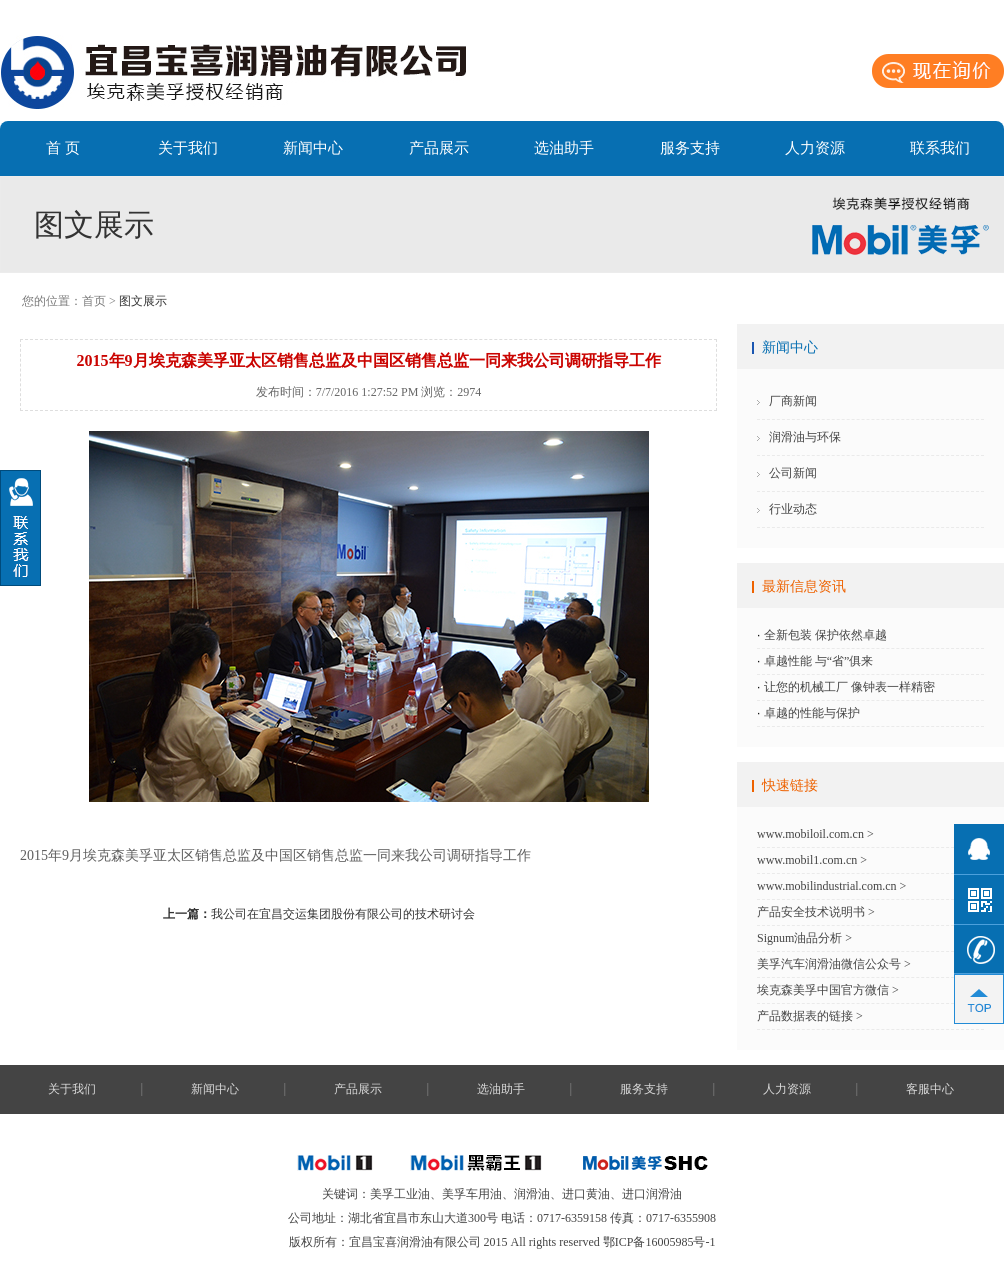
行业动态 (793, 509)
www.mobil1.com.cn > (812, 860)
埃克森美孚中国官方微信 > (828, 990)
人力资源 (815, 148)
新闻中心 (313, 148)
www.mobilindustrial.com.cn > (831, 886)
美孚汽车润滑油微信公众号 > (834, 964)
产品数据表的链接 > (810, 1016)
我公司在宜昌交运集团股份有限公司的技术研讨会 (319, 914)
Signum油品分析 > (804, 938)
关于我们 (188, 148)
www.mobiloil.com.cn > (815, 834)
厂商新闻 (793, 401)
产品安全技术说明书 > (816, 912)
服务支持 (690, 148)
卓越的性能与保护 (812, 713)
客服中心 (930, 1089)
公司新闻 (793, 473)
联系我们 (940, 148)
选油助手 (564, 148)
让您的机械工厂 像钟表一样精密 (849, 687)
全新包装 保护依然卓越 (825, 635)
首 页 (63, 148)
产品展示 (439, 148)
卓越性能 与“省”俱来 (819, 661)
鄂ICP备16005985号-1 (659, 1242)
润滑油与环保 (805, 437)
